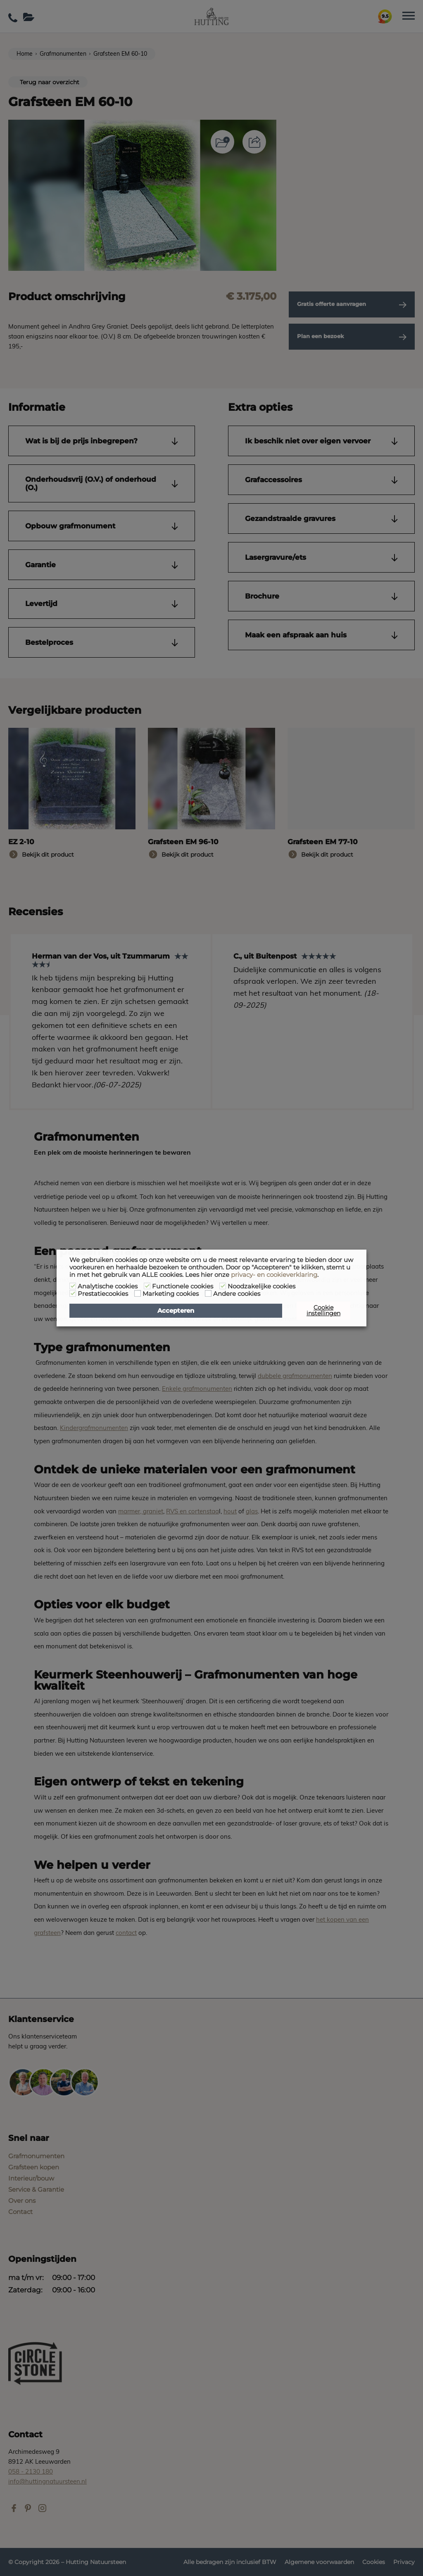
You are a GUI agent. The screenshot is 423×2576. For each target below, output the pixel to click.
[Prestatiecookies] (72, 1293)
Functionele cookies (182, 1286)
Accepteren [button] (175, 1310)
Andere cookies (236, 1293)
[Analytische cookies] (72, 1286)
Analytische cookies (108, 1286)
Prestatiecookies (103, 1293)
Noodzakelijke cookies (261, 1286)
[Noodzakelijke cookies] (222, 1286)
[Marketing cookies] (137, 1293)
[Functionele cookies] (147, 1286)
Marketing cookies (171, 1293)
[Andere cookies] (208, 1293)
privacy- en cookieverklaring (274, 1275)
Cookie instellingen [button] (323, 1310)
